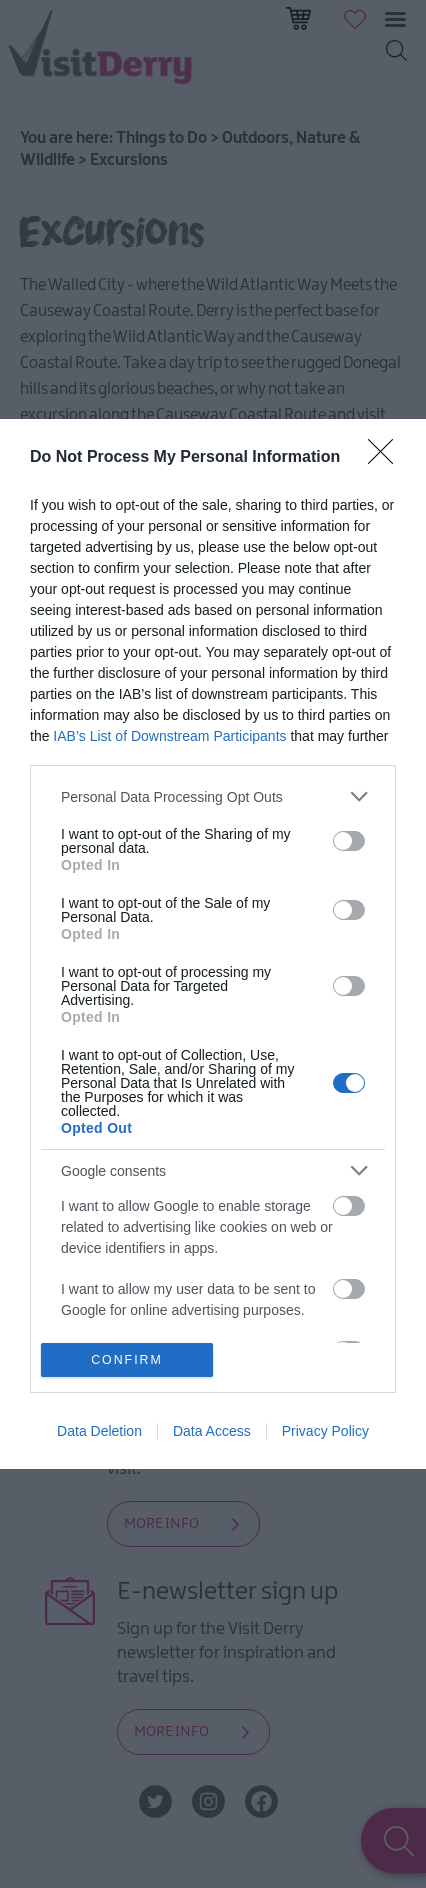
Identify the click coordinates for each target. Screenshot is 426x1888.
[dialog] (213, 943)
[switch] (349, 841)
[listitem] (213, 796)
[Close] (387, 458)
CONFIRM (127, 1358)
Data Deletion (99, 1431)
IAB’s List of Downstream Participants (169, 736)
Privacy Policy (325, 1431)
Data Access (212, 1431)
